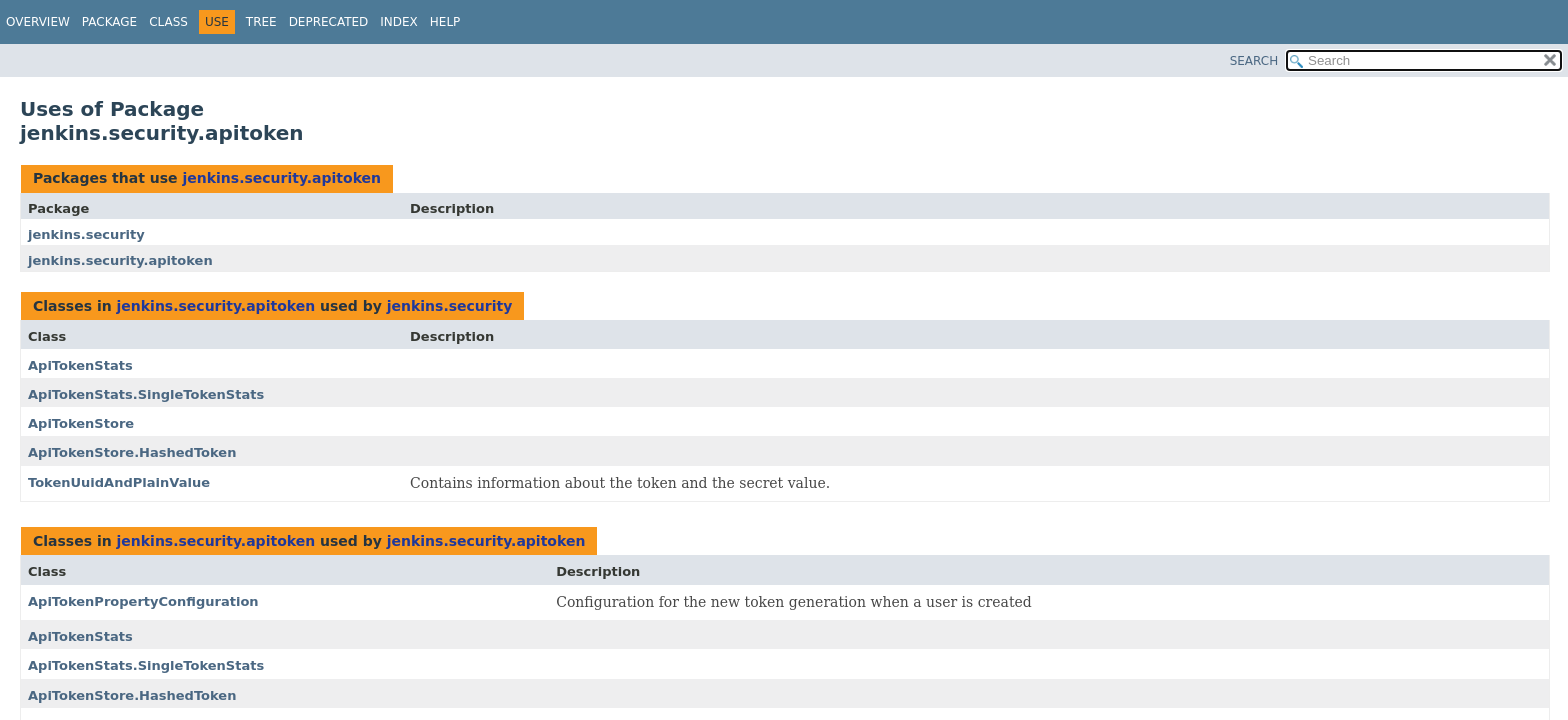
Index (399, 22)
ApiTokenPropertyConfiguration (143, 601)
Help (445, 22)
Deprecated (329, 22)
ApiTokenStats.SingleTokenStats (146, 394)
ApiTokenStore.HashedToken (132, 452)
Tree (261, 22)
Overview (38, 22)
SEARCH (1254, 61)
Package (109, 22)
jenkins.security (86, 234)
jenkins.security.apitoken (281, 178)
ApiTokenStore (81, 423)
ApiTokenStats (80, 365)
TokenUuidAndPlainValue (119, 482)
